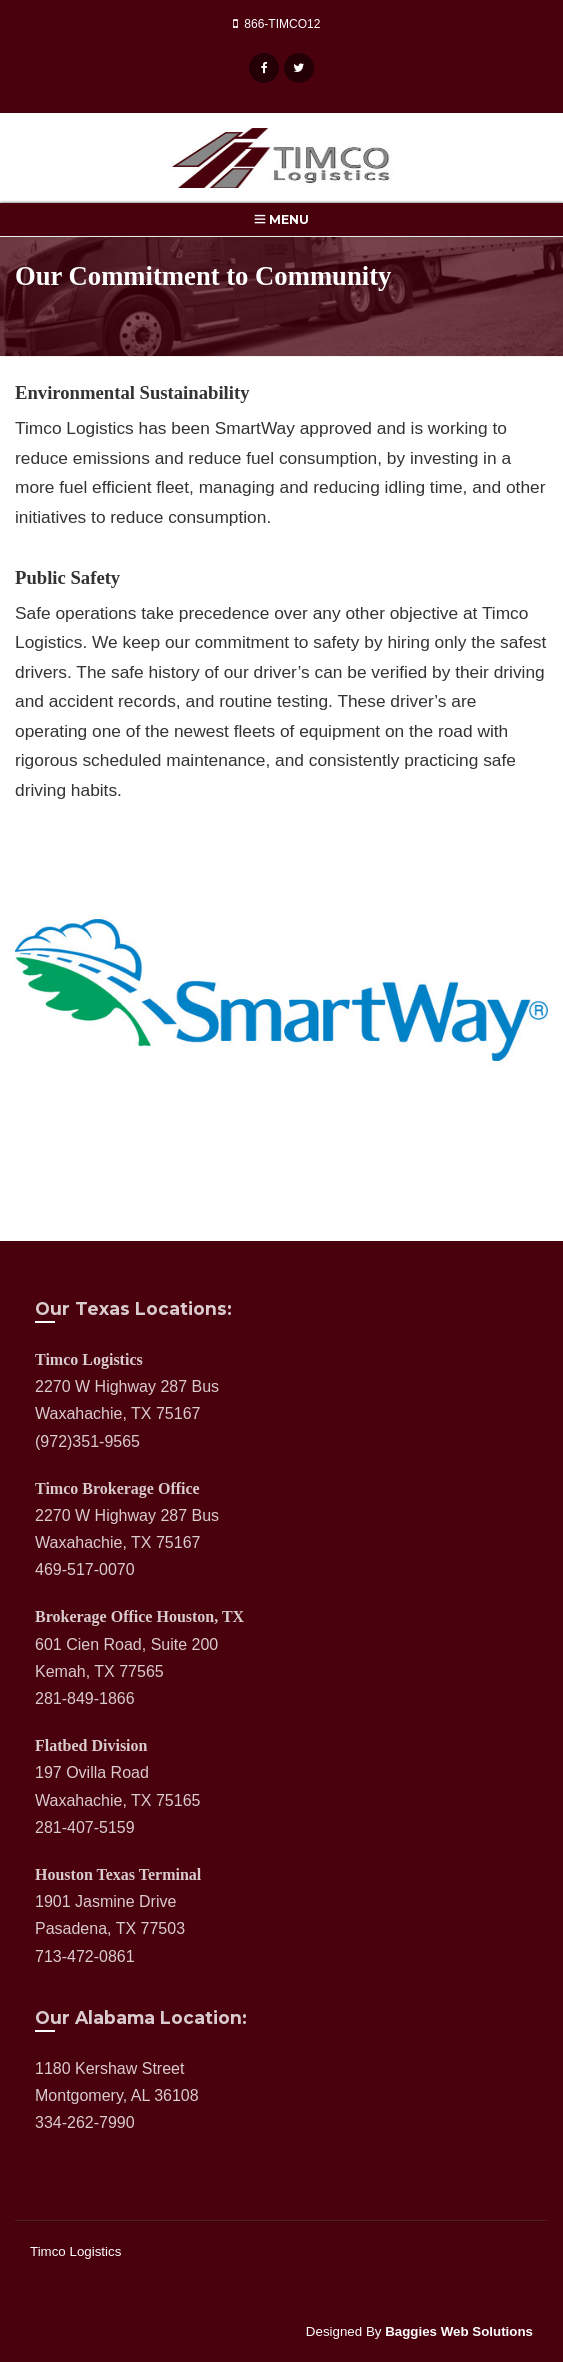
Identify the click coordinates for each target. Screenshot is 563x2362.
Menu (281, 219)
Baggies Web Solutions (459, 2331)
